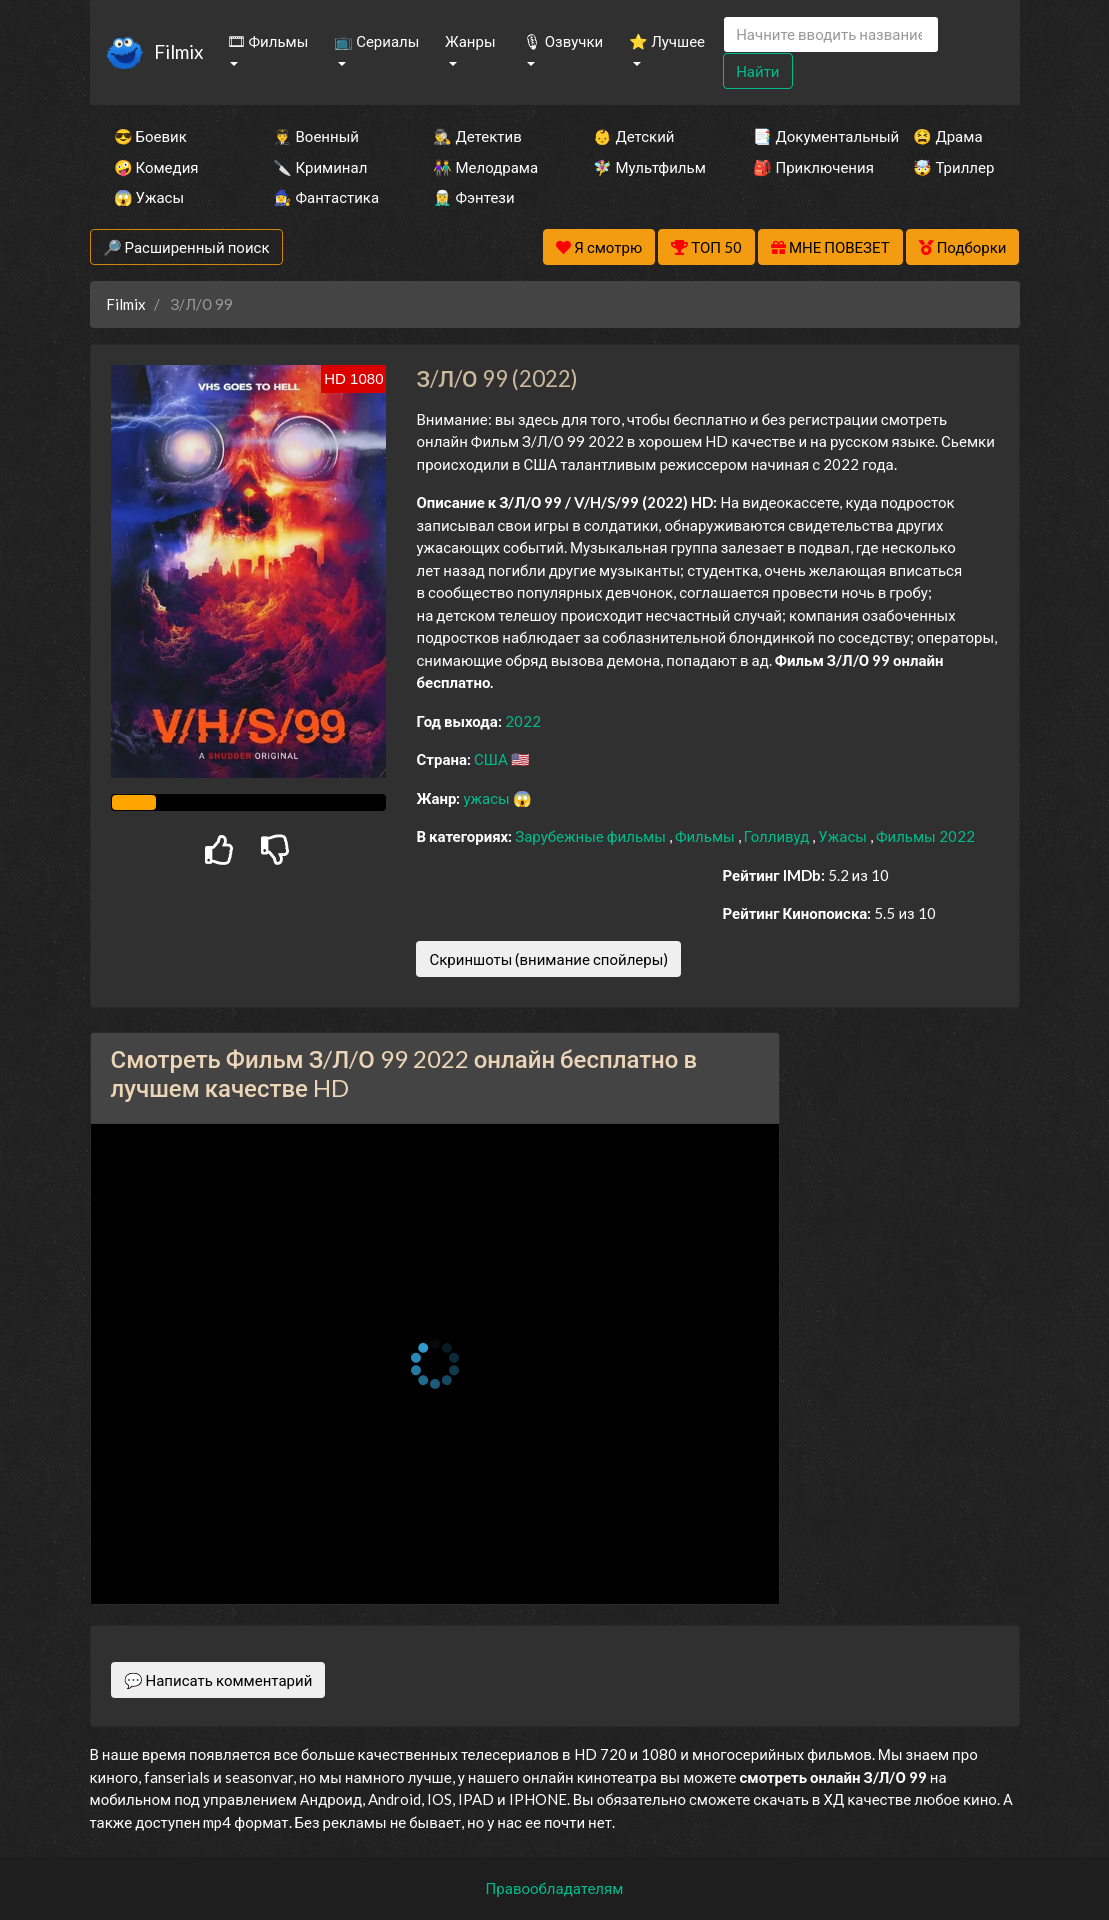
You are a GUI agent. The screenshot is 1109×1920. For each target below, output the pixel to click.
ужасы (487, 798)
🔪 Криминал (320, 167)
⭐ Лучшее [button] (667, 41)
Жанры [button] (470, 41)
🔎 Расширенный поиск (186, 247)
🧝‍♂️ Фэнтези (473, 197)
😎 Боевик (150, 136)
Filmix (178, 51)
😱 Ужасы (149, 197)
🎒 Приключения (806, 167)
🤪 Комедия (156, 167)
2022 (523, 721)
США (492, 759)
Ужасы (844, 836)
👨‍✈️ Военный (315, 136)
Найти (757, 71)
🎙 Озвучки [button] (563, 41)
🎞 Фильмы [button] (268, 41)
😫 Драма (947, 136)
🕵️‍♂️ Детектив (477, 136)
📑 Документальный (806, 136)
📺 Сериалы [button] (376, 41)
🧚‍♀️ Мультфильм (646, 167)
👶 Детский (633, 136)
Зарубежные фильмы (592, 836)
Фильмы (706, 836)
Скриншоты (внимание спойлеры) (548, 959)
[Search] (831, 34)
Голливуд (778, 836)
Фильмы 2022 (925, 836)
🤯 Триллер (953, 167)
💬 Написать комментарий (218, 1680)
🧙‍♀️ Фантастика (326, 197)
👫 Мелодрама (485, 167)
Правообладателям (555, 1888)
